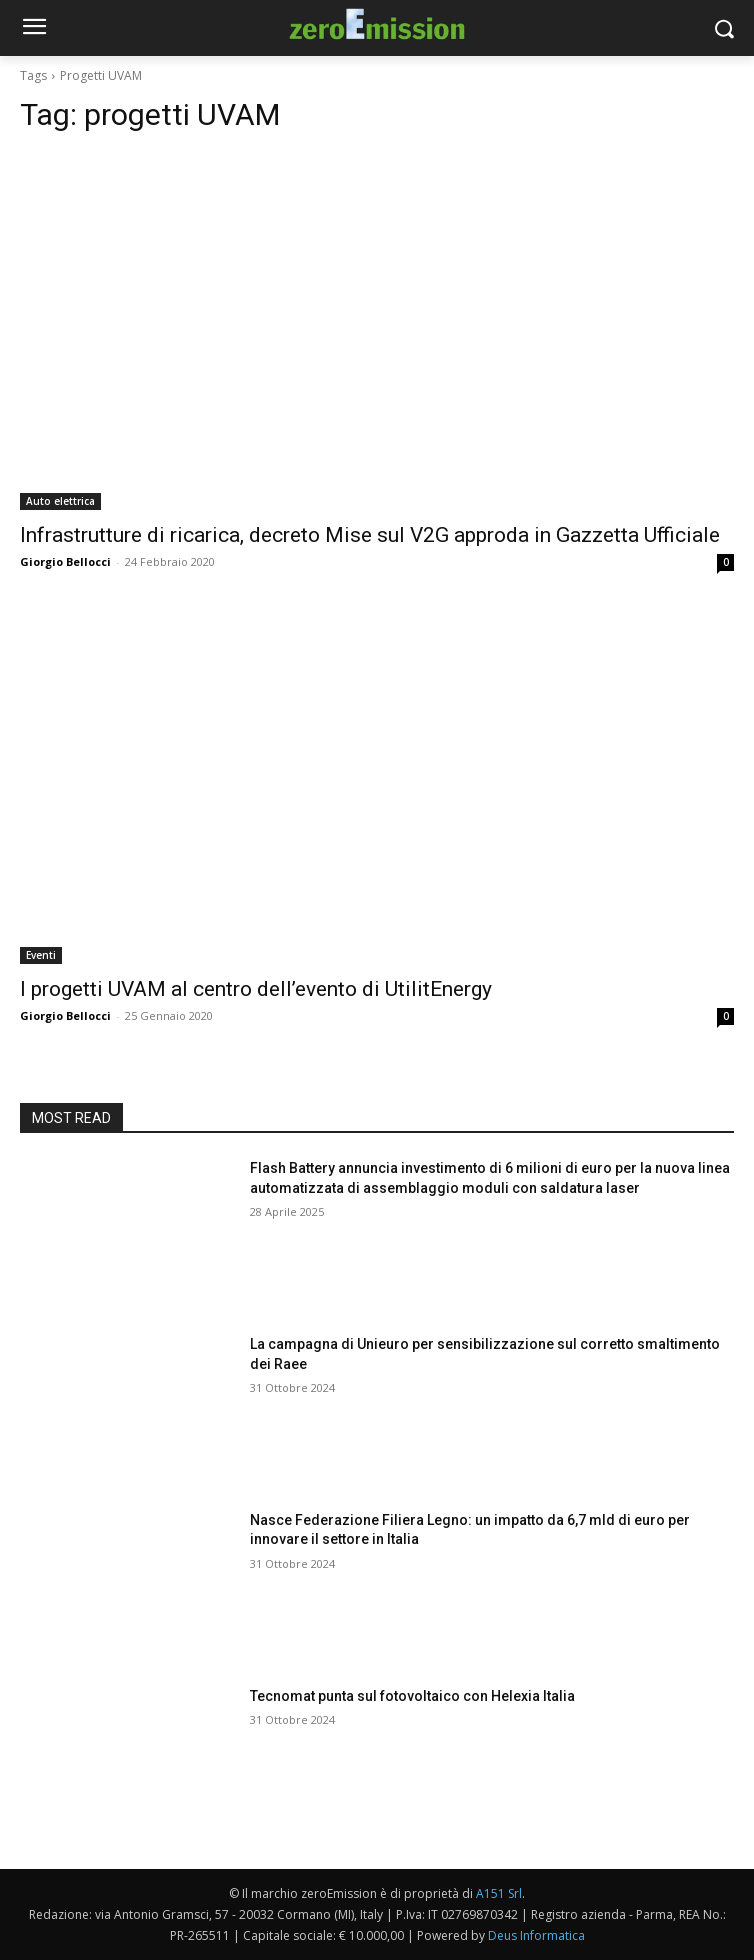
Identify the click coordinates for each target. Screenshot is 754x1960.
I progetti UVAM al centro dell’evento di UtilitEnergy (256, 989)
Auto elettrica (60, 501)
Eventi (41, 955)
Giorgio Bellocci (65, 561)
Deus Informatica (536, 1935)
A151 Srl (499, 1893)
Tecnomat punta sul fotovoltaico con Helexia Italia (412, 1696)
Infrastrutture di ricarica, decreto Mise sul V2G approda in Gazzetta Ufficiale (370, 535)
